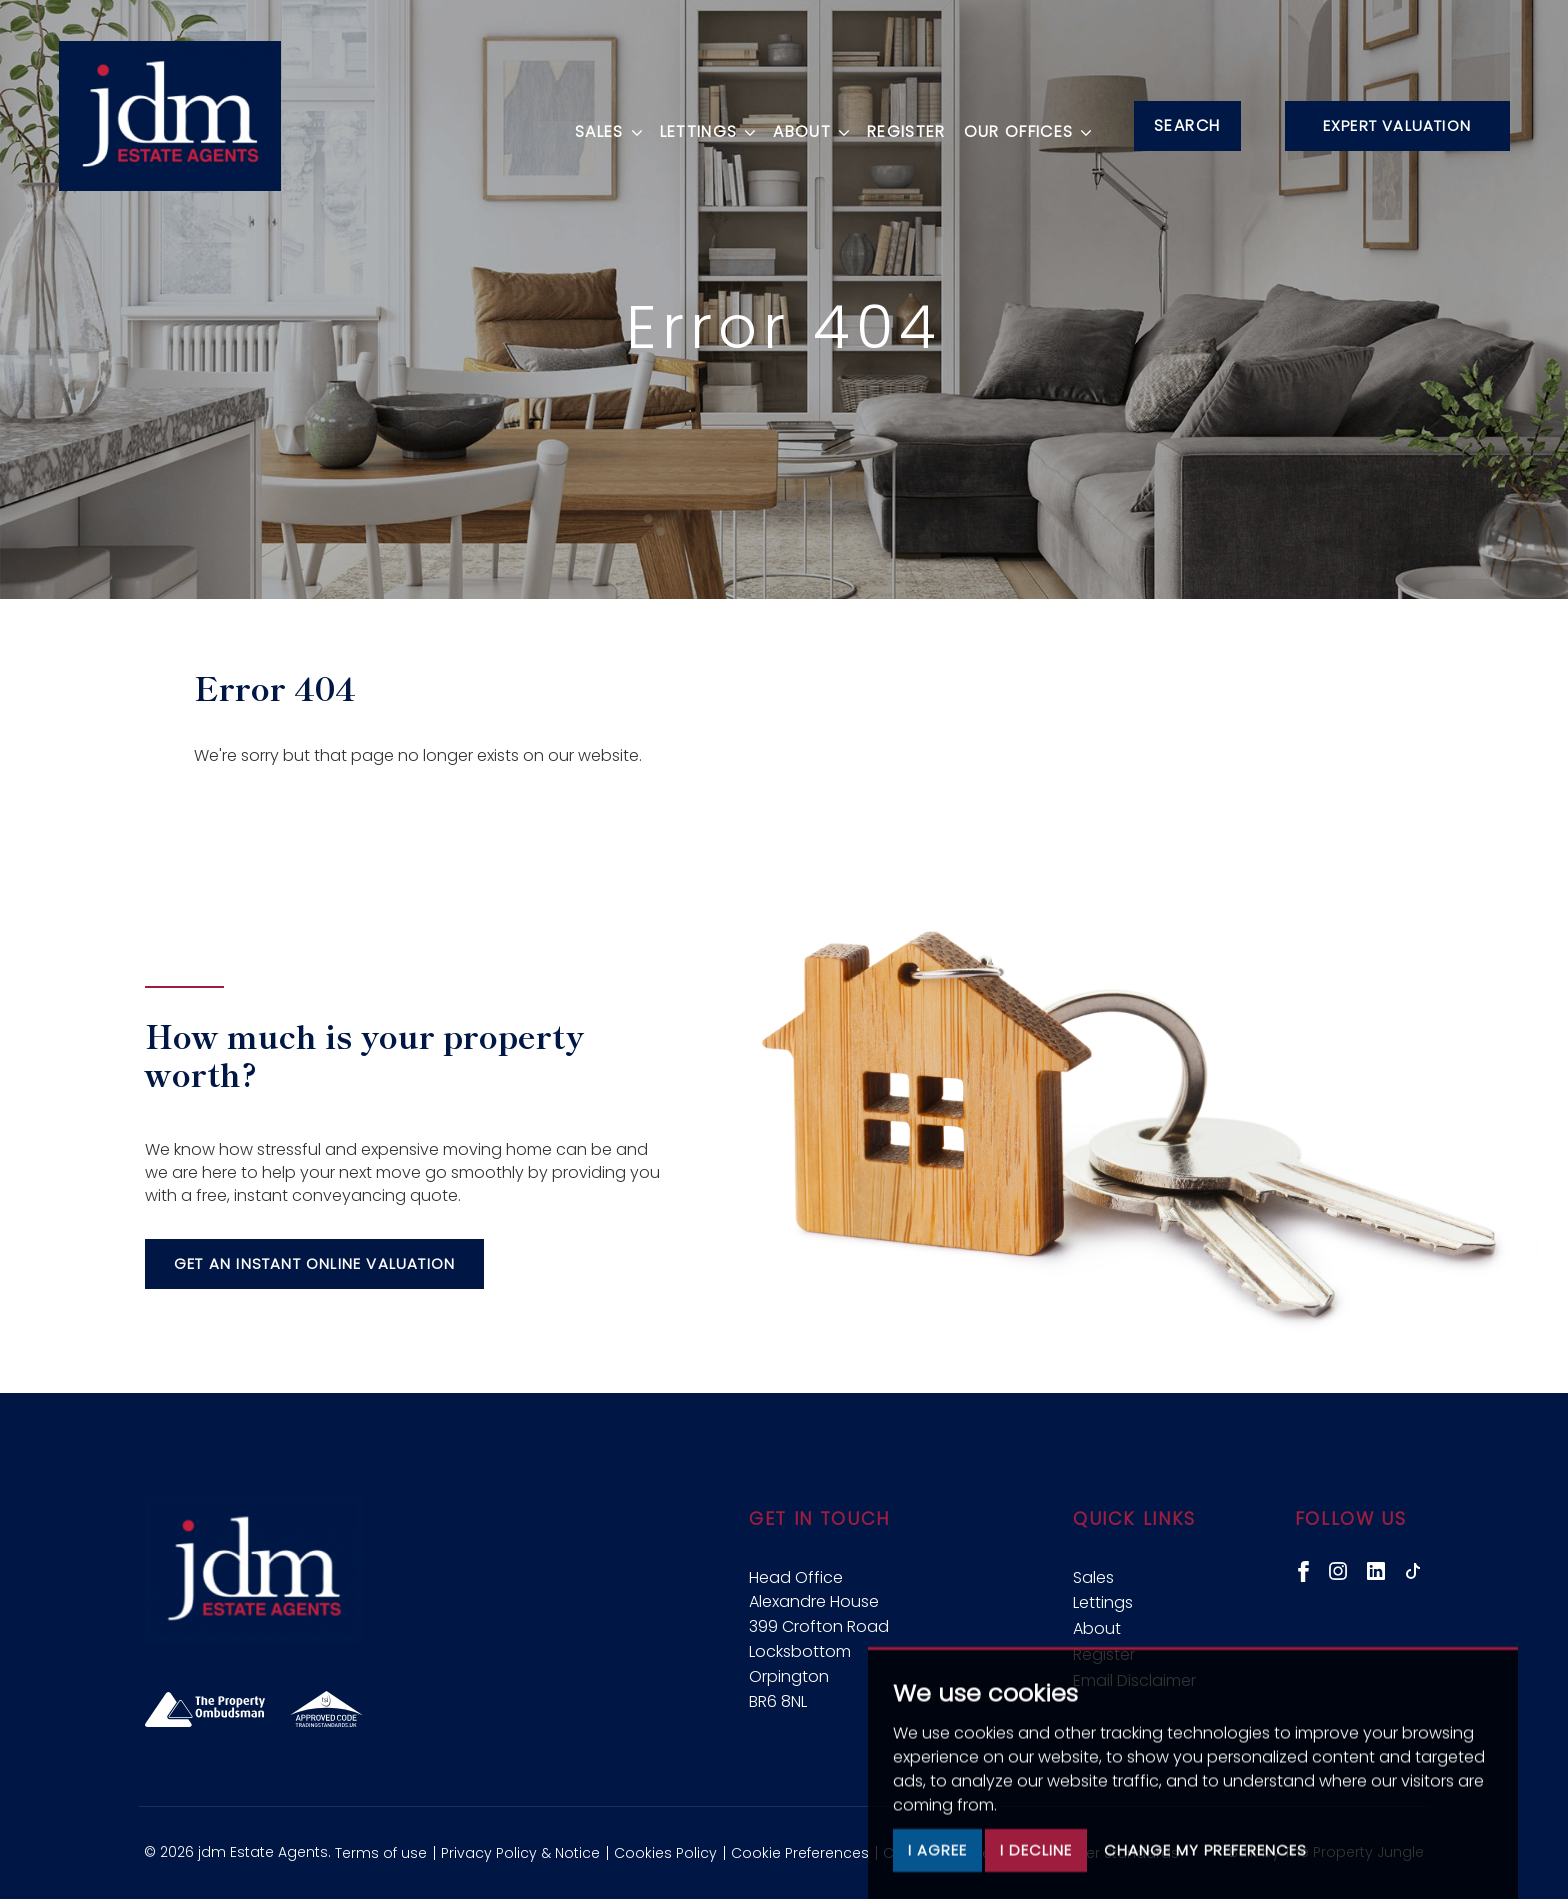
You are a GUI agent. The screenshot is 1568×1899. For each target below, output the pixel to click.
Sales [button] (603, 123)
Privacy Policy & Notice (520, 1853)
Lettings (1103, 1602)
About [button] (806, 123)
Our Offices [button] (1022, 123)
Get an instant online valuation (314, 1263)
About (1097, 1628)
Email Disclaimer (1134, 1680)
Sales (1093, 1577)
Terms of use (381, 1853)
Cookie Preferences (800, 1853)
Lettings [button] (702, 123)
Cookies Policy (665, 1853)
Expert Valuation (1397, 125)
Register (901, 123)
